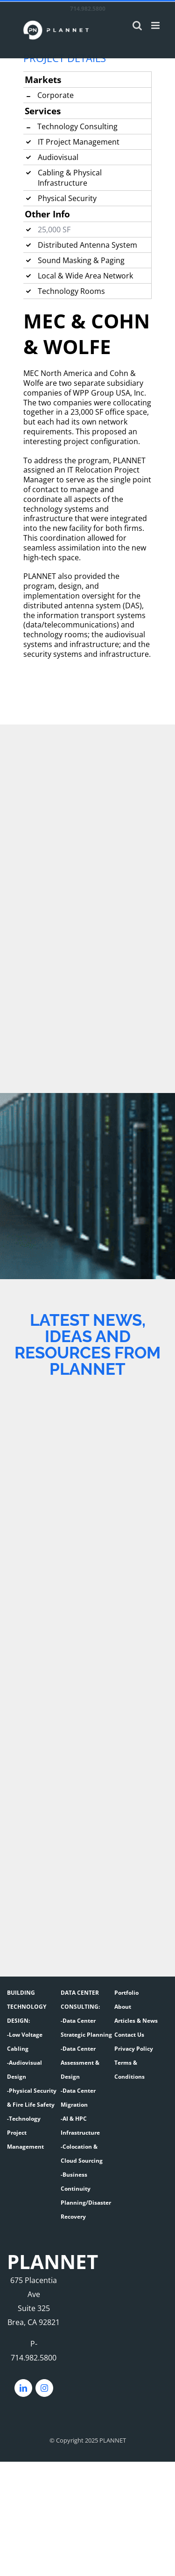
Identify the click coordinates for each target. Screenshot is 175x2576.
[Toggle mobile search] (137, 25)
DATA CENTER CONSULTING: (80, 2000)
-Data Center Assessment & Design (80, 2063)
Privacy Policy (133, 2049)
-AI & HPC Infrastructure (80, 2126)
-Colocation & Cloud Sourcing (82, 2154)
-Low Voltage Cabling (24, 2042)
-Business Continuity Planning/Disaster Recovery (86, 2196)
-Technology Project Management (25, 2133)
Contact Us (129, 2035)
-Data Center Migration (78, 2098)
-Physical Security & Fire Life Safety (31, 2098)
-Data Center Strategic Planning (86, 2028)
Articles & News (136, 2021)
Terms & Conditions (129, 2070)
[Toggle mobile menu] (156, 25)
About (122, 2007)
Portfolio (126, 1993)
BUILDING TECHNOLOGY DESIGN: (26, 2007)
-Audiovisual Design (24, 2070)
